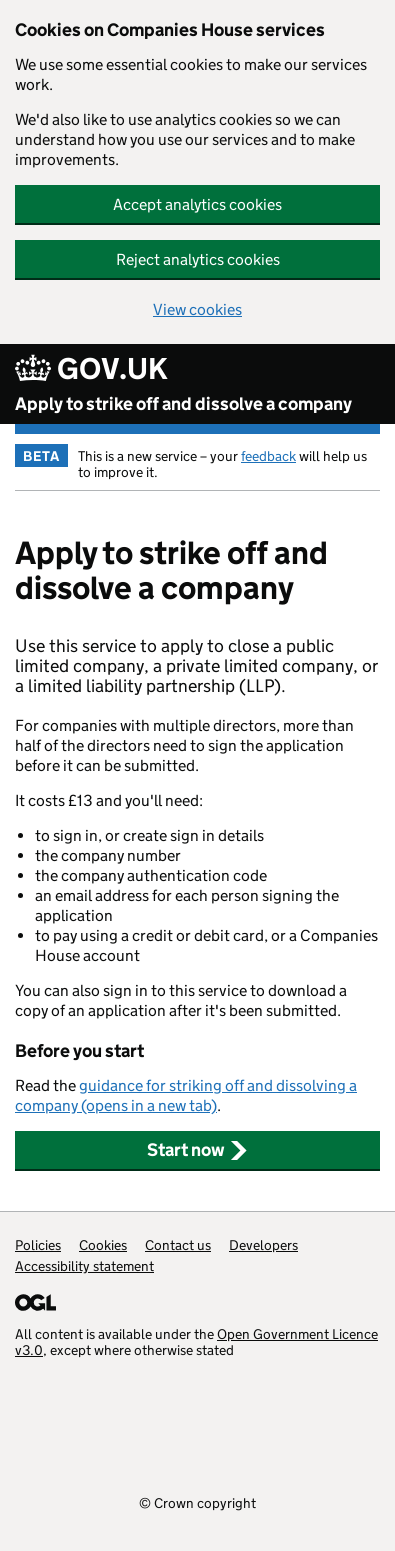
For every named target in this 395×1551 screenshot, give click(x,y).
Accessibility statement (84, 1266)
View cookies (197, 309)
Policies (38, 1245)
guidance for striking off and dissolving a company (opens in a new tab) (186, 1095)
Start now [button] (197, 1150)
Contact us (178, 1245)
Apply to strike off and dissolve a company (183, 404)
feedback (268, 456)
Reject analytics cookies (198, 259)
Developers (263, 1245)
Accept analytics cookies (197, 204)
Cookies (103, 1245)
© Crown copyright (197, 1502)
